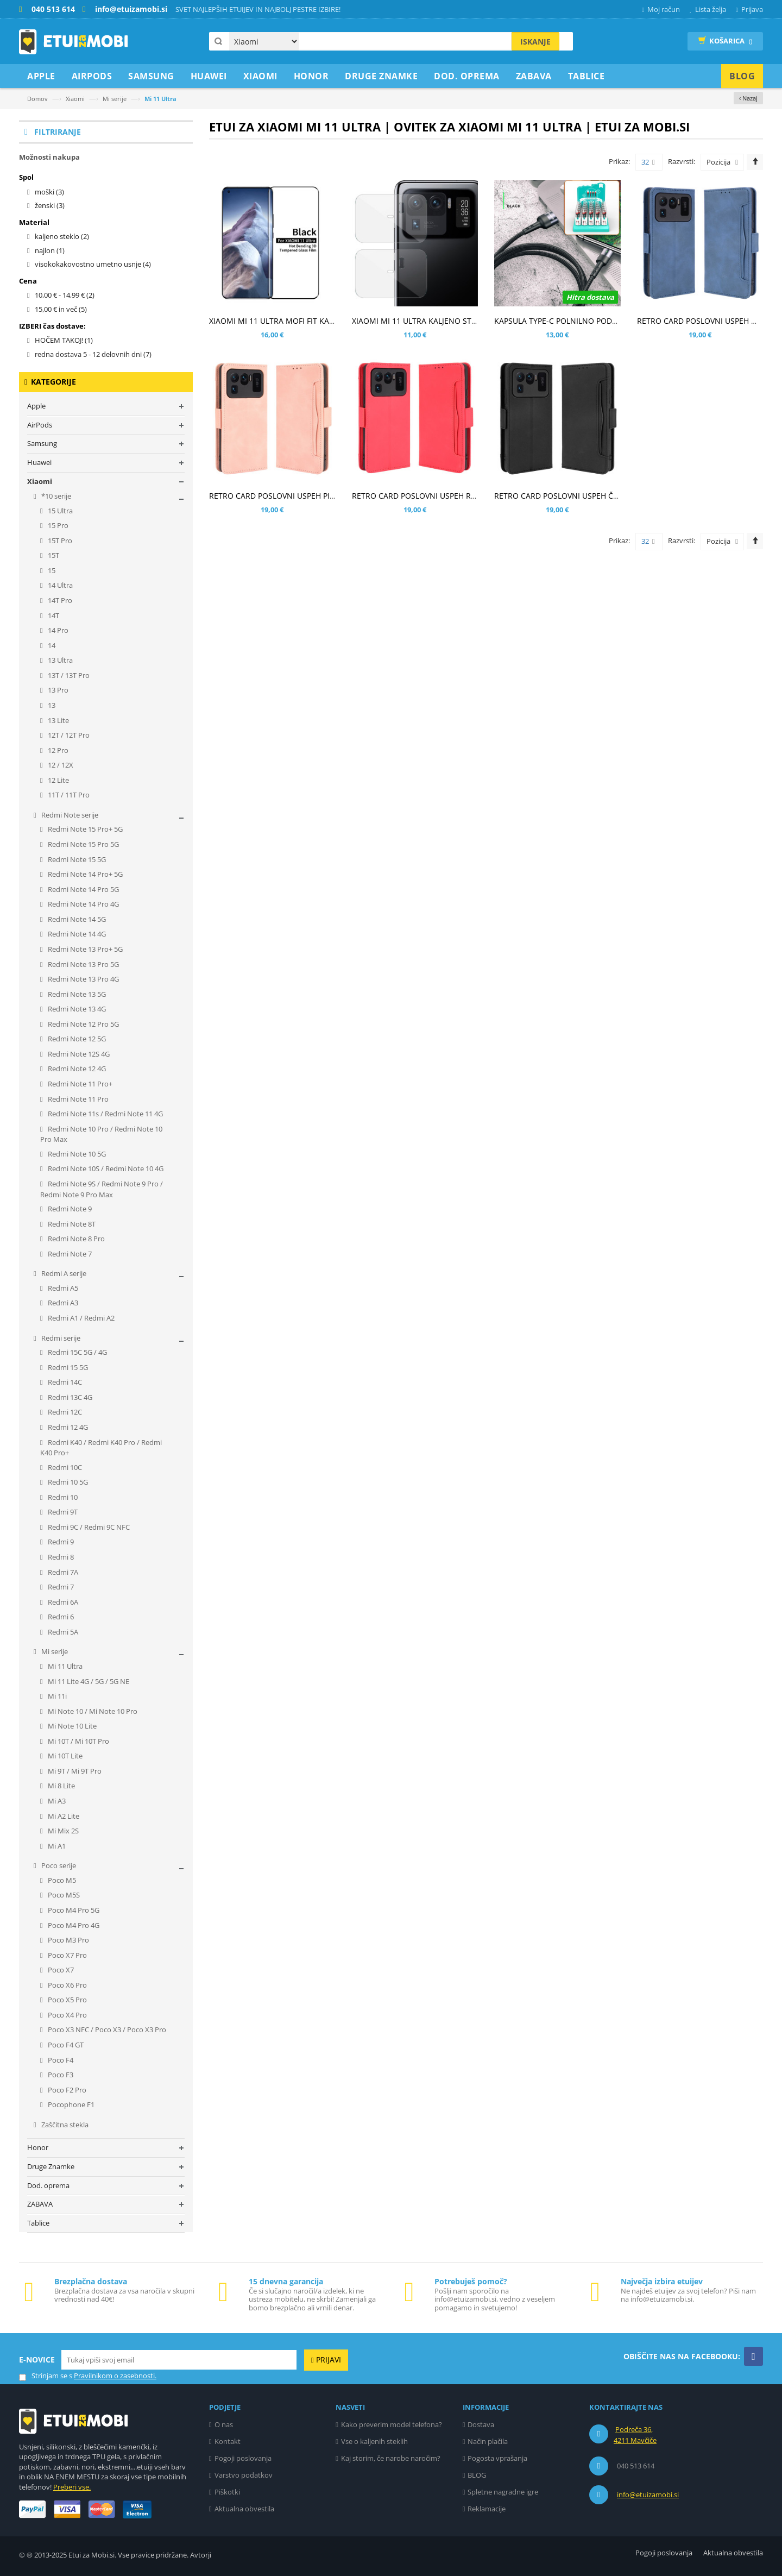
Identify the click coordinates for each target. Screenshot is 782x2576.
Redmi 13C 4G (69, 1397)
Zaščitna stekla (64, 2124)
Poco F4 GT (65, 2045)
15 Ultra (59, 511)
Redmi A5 (62, 1288)
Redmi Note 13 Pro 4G (82, 979)
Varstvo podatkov (244, 2475)
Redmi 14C (64, 1382)
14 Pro (57, 630)
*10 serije (55, 496)
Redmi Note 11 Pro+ (79, 1084)
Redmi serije (60, 1338)
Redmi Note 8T (71, 1224)
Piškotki (227, 2492)
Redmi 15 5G (67, 1367)
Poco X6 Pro (66, 1985)
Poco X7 (60, 1970)
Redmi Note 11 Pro (77, 1099)
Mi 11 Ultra (64, 1666)
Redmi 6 (60, 1617)
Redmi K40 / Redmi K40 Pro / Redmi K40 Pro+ (101, 1447)
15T (52, 555)
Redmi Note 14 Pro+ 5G (84, 874)
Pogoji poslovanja (243, 2458)
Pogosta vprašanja (497, 2458)
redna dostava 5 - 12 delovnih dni (93, 354)
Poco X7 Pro (66, 1955)
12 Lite (57, 780)
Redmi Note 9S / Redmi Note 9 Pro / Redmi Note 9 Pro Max (101, 1189)
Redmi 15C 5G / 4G (76, 1352)
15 (50, 570)
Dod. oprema (48, 2185)
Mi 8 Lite (60, 1785)
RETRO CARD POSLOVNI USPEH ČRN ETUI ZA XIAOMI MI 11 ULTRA (612, 496)
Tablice (38, 2223)
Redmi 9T (62, 1512)
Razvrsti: (681, 161)
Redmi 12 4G (67, 1427)
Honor (37, 2147)
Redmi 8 (60, 1557)
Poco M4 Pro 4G (72, 1925)
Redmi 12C (64, 1412)
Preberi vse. (72, 2487)
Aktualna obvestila (244, 2509)
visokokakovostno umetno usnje (93, 264)
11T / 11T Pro (68, 795)
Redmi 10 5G (67, 1482)
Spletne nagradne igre (503, 2492)
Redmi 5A (62, 1632)
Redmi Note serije (69, 815)
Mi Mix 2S (62, 1831)
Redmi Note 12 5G (76, 1039)
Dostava (481, 2424)
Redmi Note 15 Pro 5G (82, 844)
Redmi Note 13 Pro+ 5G (84, 949)
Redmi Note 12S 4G (78, 1054)
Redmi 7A (62, 1572)
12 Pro (57, 750)
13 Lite (57, 720)
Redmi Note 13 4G (76, 1009)
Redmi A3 (62, 1303)
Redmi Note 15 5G (76, 859)
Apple (36, 406)
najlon (50, 250)
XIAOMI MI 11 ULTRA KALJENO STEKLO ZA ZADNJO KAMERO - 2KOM (474, 321)
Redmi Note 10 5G (76, 1154)
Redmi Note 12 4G (76, 1068)
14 (50, 645)
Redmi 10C (64, 1467)
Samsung (42, 443)
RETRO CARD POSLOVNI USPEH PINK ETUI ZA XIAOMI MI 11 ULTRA (328, 496)
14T (52, 615)
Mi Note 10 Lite (71, 1726)
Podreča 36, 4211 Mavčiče (635, 2434)
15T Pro (59, 540)
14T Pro (59, 600)
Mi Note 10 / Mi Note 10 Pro (91, 1711)
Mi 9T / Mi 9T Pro (74, 1771)
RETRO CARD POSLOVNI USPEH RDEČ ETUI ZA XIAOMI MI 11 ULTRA (472, 496)
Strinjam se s (45, 2376)
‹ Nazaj (748, 98)
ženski (50, 205)
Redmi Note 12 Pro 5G (82, 1024)
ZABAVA (40, 2204)
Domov (37, 99)
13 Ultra (59, 660)
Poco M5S (63, 1895)
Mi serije (115, 99)
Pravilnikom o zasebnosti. (115, 2375)
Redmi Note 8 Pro (75, 1238)
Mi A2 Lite (62, 1816)
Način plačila (488, 2441)
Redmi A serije (63, 1273)
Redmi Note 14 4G (76, 934)
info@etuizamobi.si (648, 2494)
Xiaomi (75, 99)
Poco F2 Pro (66, 2090)
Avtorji (200, 2555)
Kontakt (228, 2441)
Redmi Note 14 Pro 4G (82, 904)
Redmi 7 (60, 1587)
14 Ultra (59, 585)
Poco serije (58, 1865)
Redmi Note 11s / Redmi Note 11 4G (104, 1114)
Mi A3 (56, 1801)
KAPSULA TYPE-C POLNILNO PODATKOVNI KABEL (582, 321)
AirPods (39, 425)
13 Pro (57, 690)
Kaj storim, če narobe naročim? (390, 2458)
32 (648, 162)
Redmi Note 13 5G (76, 994)
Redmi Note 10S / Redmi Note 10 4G (104, 1168)
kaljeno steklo (62, 236)
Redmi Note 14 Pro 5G (82, 889)
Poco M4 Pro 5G (72, 1910)
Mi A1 (56, 1846)
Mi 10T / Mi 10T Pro (77, 1741)
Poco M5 (61, 1880)
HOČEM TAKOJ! (64, 340)
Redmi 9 (60, 1542)
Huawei (39, 462)
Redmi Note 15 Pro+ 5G (84, 829)
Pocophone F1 (70, 2104)
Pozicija (718, 162)
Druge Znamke (50, 2166)
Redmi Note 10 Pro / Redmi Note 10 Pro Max (101, 1134)
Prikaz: (619, 161)
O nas (224, 2424)
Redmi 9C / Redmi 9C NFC (88, 1527)
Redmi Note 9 (69, 1209)
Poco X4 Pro (66, 2015)
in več (61, 309)
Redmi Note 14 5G (76, 919)
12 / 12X (59, 765)
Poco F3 (59, 2074)
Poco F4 (59, 2060)
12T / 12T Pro (68, 735)
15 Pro (57, 525)
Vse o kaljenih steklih (374, 2441)
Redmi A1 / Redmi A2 (80, 1318)
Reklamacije (487, 2509)
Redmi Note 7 (69, 1254)
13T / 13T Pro (68, 675)
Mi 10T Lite (64, 1756)
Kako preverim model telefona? (391, 2424)
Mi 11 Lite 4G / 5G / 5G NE (87, 1681)
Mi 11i (56, 1696)
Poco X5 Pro (66, 2000)
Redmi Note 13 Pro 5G (82, 964)
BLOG (477, 2475)
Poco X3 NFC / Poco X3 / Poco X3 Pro (106, 2029)
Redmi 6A (62, 1602)
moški (49, 192)
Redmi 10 (62, 1497)
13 (50, 705)
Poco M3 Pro (67, 1940)
